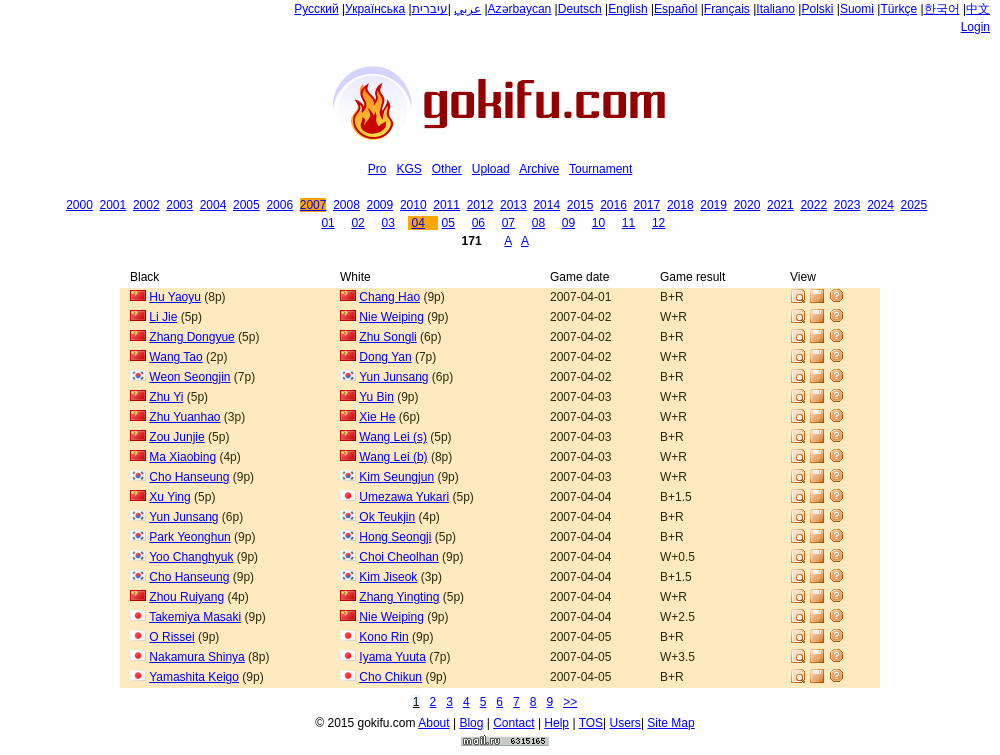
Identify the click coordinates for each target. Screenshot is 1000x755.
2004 (213, 205)
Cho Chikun (390, 677)
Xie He (377, 417)
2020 (747, 205)
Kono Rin (383, 637)
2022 (813, 205)
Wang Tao (175, 357)
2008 (346, 205)
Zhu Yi (166, 397)
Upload (491, 169)
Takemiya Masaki (195, 617)
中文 (978, 9)
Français (727, 9)
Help (556, 723)
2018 (680, 205)
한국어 (942, 9)
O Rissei (171, 637)
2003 (179, 205)
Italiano (775, 9)
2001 (113, 205)
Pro (377, 169)
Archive (539, 169)
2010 (413, 205)
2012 (480, 205)
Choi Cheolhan (398, 557)
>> (570, 702)
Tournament (600, 169)
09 (568, 223)
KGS (408, 169)
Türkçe (898, 9)
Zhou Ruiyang (186, 597)
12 (658, 223)
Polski (817, 9)
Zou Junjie (176, 437)
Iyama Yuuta (392, 657)
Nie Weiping (391, 317)
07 (508, 223)
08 (538, 223)
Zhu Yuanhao (184, 417)
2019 (713, 205)
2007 (313, 205)
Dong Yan (385, 357)
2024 (880, 205)
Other (447, 169)
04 (418, 223)
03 (387, 223)
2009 (380, 205)
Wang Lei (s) (393, 437)
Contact (513, 723)
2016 (613, 205)
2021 (780, 205)
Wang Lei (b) (393, 457)
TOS (591, 723)
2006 (279, 205)
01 (327, 223)
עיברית (430, 9)
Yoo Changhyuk (191, 557)
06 (478, 223)
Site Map (670, 723)
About (433, 723)
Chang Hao (389, 297)
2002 (146, 205)
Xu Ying (169, 497)
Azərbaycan (520, 9)
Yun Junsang (393, 377)
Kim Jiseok (388, 577)
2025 (914, 205)
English (627, 9)
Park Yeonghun (189, 537)
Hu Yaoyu (175, 297)
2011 (446, 205)
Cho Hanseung (189, 477)
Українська (375, 9)
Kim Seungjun (396, 477)
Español (675, 9)
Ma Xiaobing (182, 457)
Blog (471, 723)
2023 (847, 205)
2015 (580, 205)
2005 (246, 205)
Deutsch (580, 9)
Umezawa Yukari (404, 497)
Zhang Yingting (399, 597)
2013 (513, 205)
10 (598, 223)
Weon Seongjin (189, 377)
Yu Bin (376, 397)
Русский (316, 9)
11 (628, 223)
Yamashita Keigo (194, 677)
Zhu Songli (387, 337)
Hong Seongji (395, 537)
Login (975, 27)
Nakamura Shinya (196, 657)
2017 (647, 205)
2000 (79, 205)
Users (625, 723)
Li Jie (163, 317)
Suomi (857, 9)
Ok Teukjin (387, 517)
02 (357, 223)
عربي (467, 9)
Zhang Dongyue (191, 337)
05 (448, 223)
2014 (546, 205)
